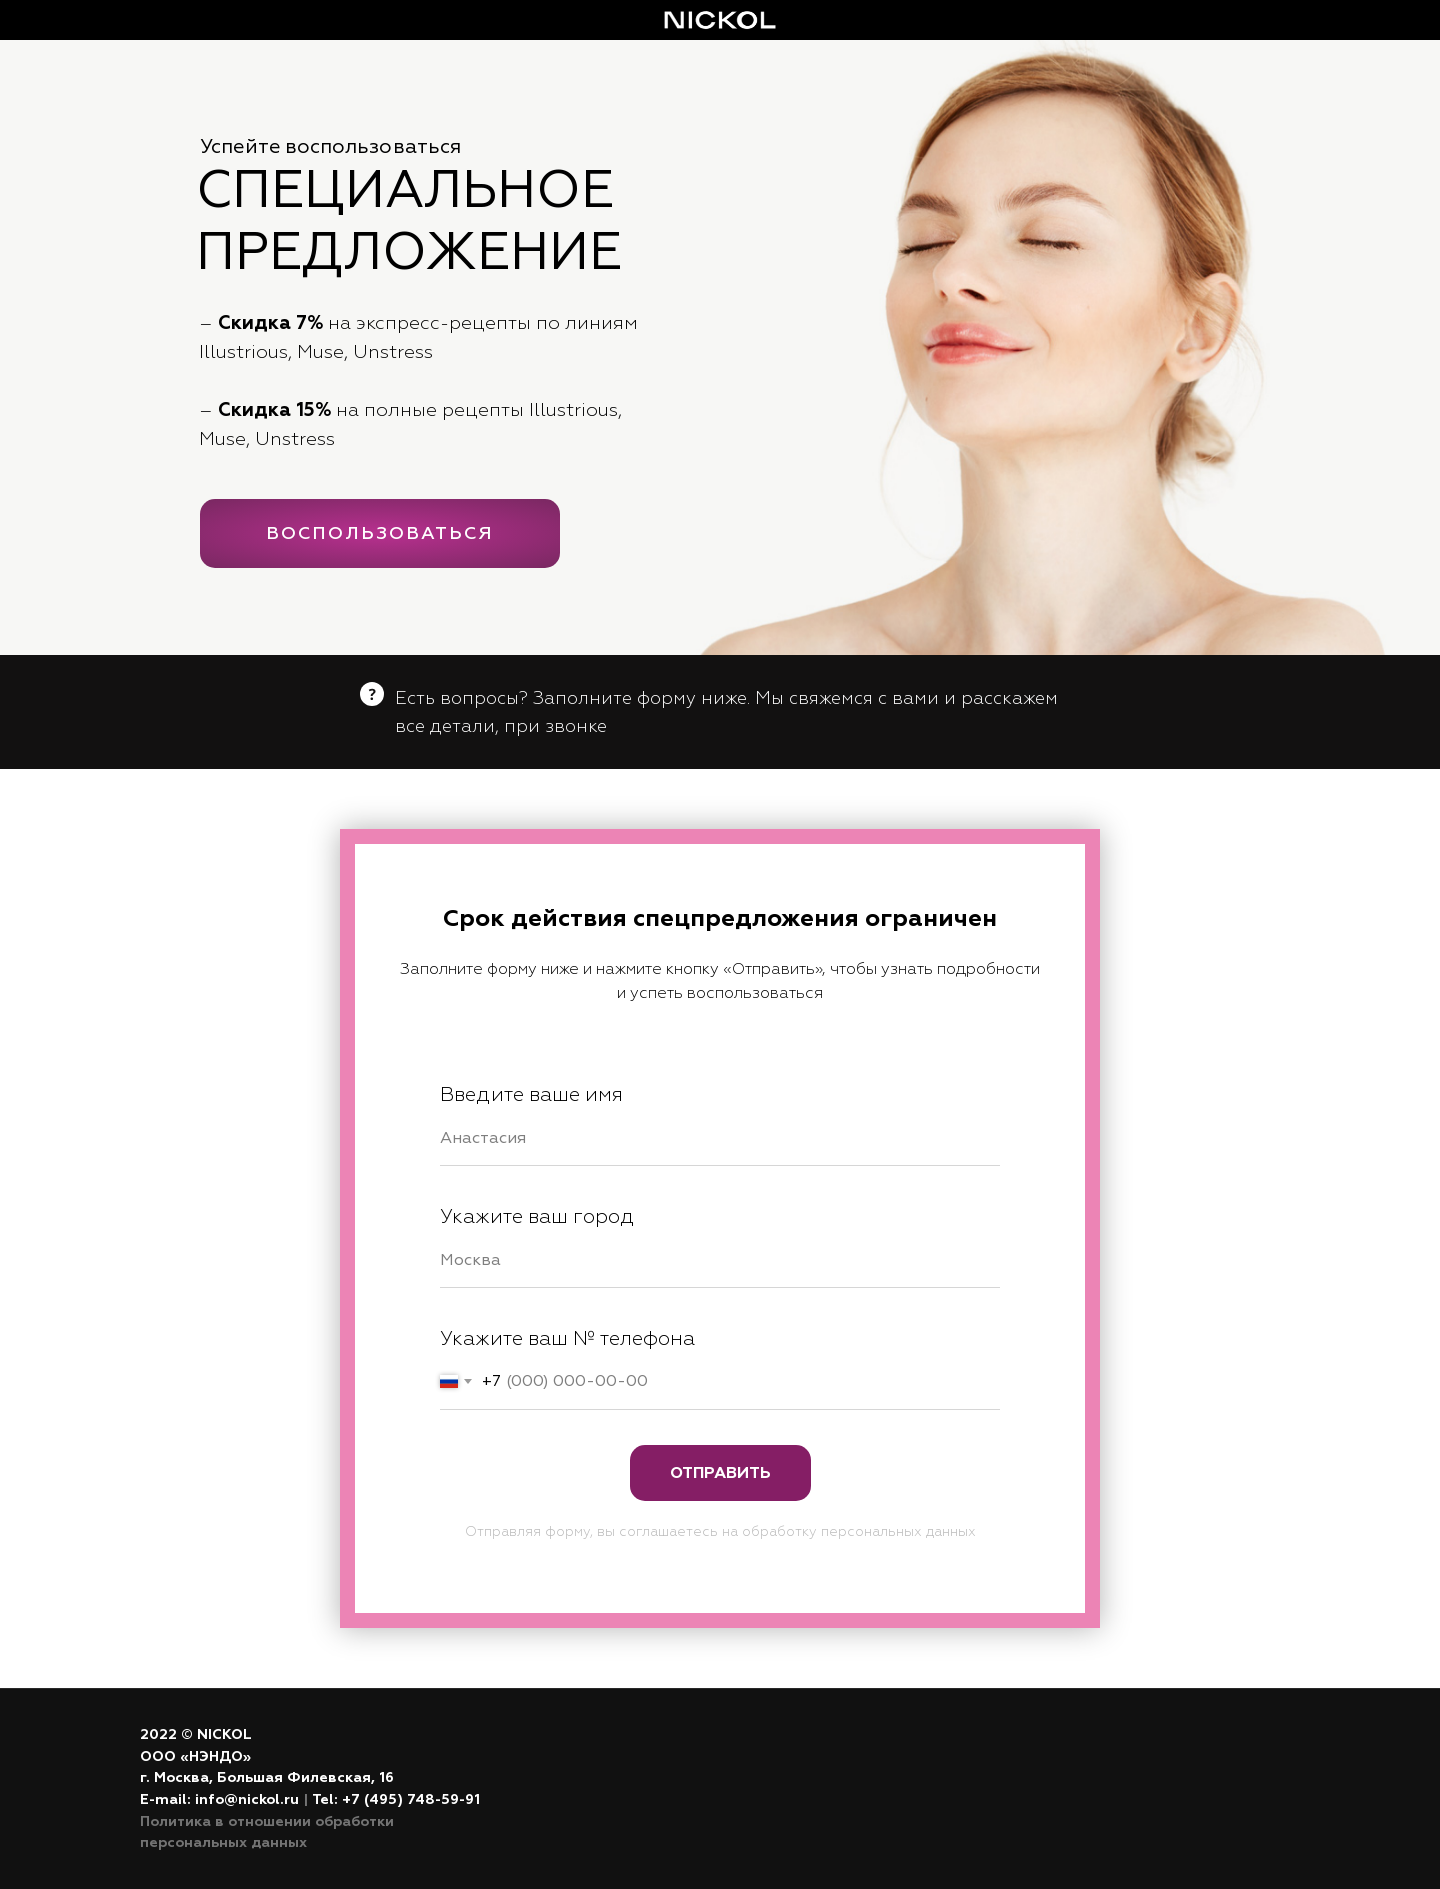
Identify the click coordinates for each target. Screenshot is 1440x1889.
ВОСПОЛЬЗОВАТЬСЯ (380, 533)
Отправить (720, 1473)
